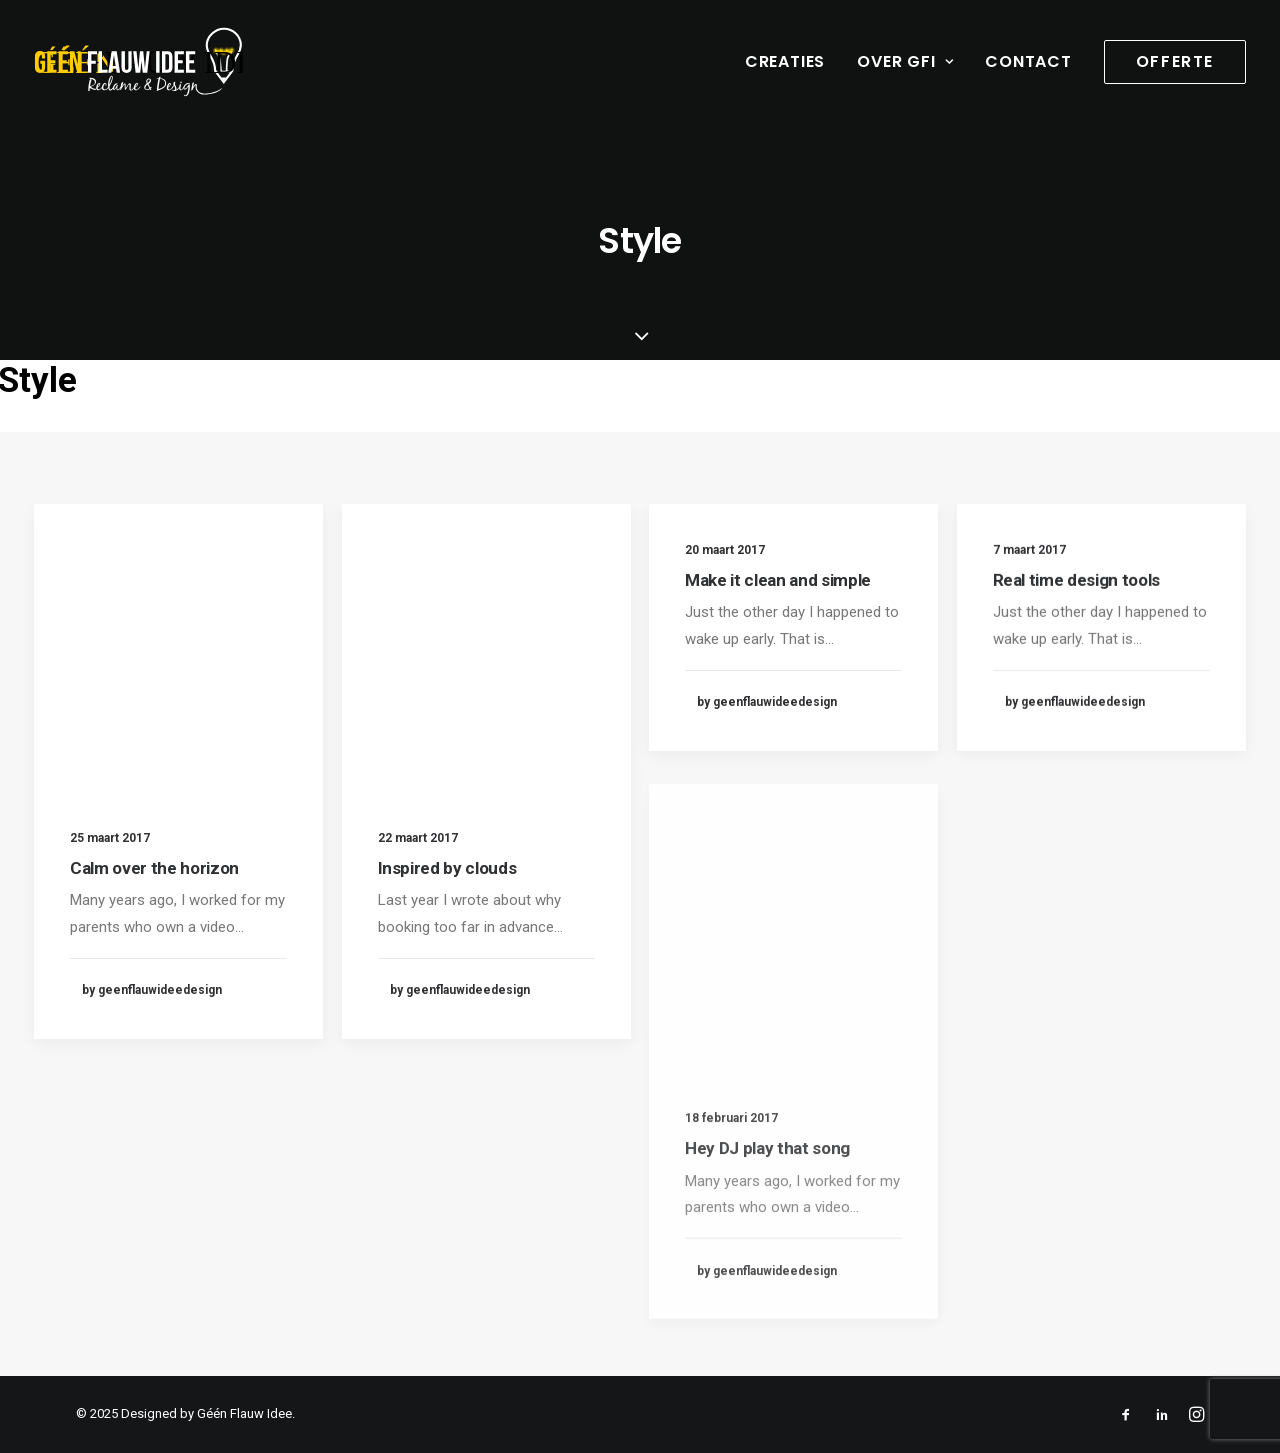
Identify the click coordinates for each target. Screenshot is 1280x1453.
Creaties (785, 61)
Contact (1028, 61)
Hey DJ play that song (767, 1205)
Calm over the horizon (154, 868)
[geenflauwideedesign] (138, 62)
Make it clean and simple (778, 580)
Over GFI (905, 61)
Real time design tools (1077, 589)
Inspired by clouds (447, 868)
